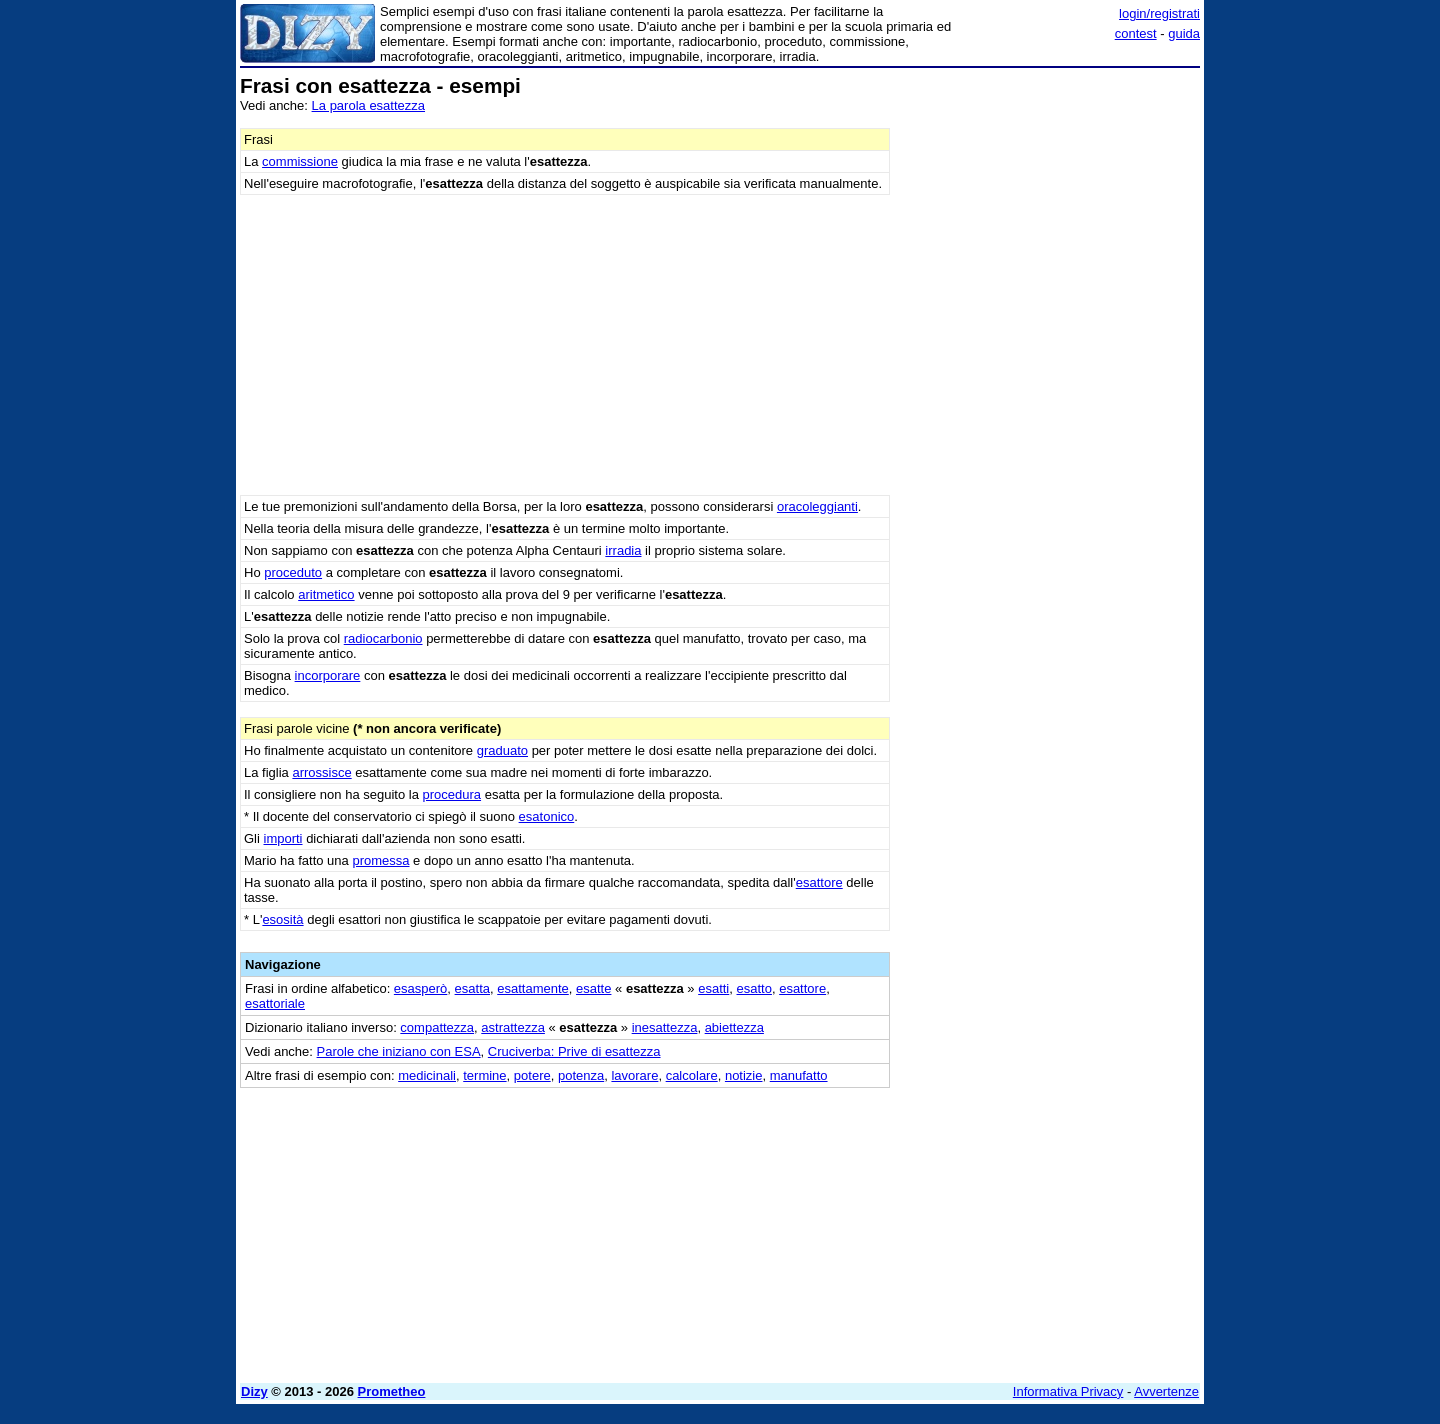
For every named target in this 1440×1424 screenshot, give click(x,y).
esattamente (533, 988)
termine (484, 1075)
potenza (581, 1075)
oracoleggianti (817, 506)
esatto (754, 988)
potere (532, 1075)
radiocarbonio (383, 638)
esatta (472, 988)
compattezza (437, 1027)
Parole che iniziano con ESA (399, 1051)
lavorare (634, 1075)
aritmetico (326, 594)
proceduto (293, 572)
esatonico (547, 816)
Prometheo (392, 1391)
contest (1136, 33)
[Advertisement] (1050, 375)
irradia (623, 550)
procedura (452, 794)
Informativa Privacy (1068, 1391)
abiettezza (734, 1027)
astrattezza (513, 1027)
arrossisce (321, 772)
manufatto (799, 1075)
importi (283, 838)
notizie (744, 1075)
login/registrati (1159, 13)
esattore (819, 882)
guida (1184, 33)
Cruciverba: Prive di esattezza (574, 1051)
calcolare (692, 1075)
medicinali (427, 1075)
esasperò (420, 988)
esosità (282, 919)
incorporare (328, 675)
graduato (502, 750)
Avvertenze (1166, 1391)
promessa (380, 860)
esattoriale (275, 1003)
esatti (713, 988)
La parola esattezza (368, 105)
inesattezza (665, 1027)
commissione (300, 161)
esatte (593, 988)
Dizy (254, 1391)
